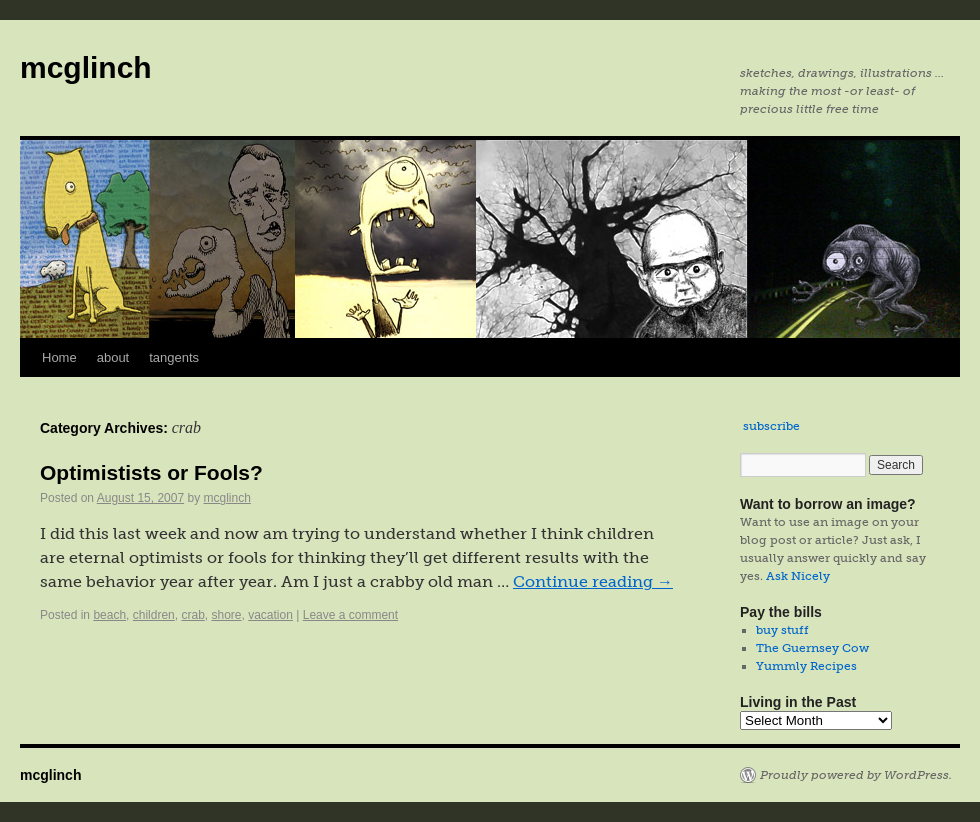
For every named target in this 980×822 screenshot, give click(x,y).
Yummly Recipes (806, 666)
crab (192, 615)
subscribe (771, 426)
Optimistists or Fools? (151, 472)
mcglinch (86, 67)
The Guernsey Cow (812, 648)
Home (59, 357)
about (113, 357)
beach (109, 615)
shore (226, 615)
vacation (270, 615)
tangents (174, 357)
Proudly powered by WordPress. (856, 775)
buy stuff (782, 630)
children (154, 615)
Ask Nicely (798, 576)
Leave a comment (350, 615)
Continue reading (593, 581)
